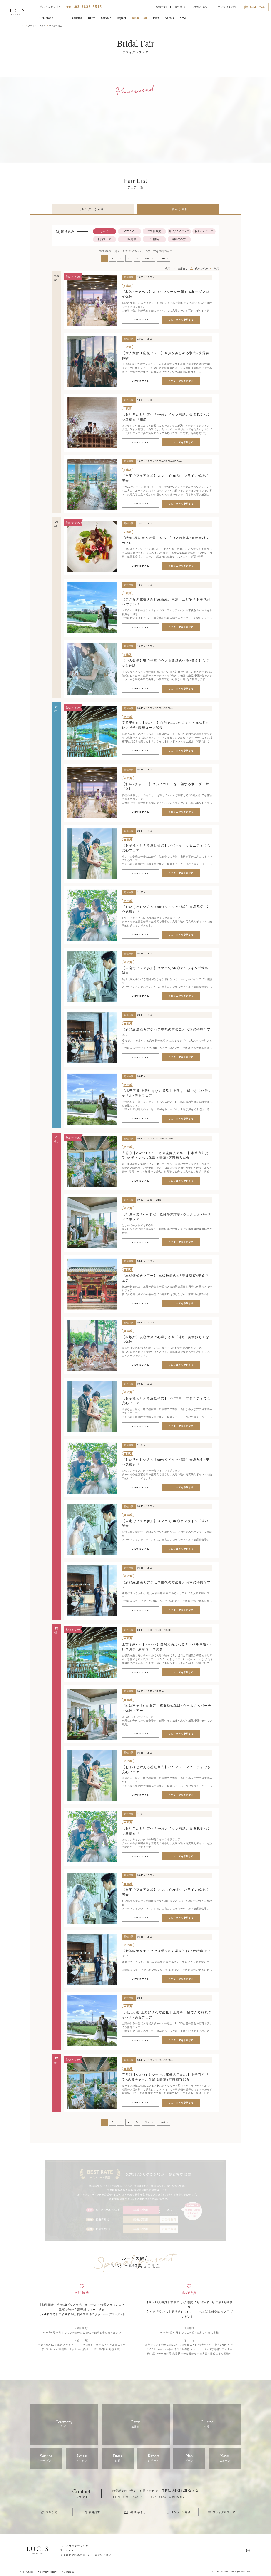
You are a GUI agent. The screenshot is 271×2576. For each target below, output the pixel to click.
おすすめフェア (204, 231)
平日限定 (154, 239)
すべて (104, 231)
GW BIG (129, 231)
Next (147, 258)
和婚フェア (104, 239)
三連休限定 (154, 231)
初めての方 (179, 239)
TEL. (84, 6)
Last (162, 258)
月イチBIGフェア (179, 231)
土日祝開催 (129, 239)
